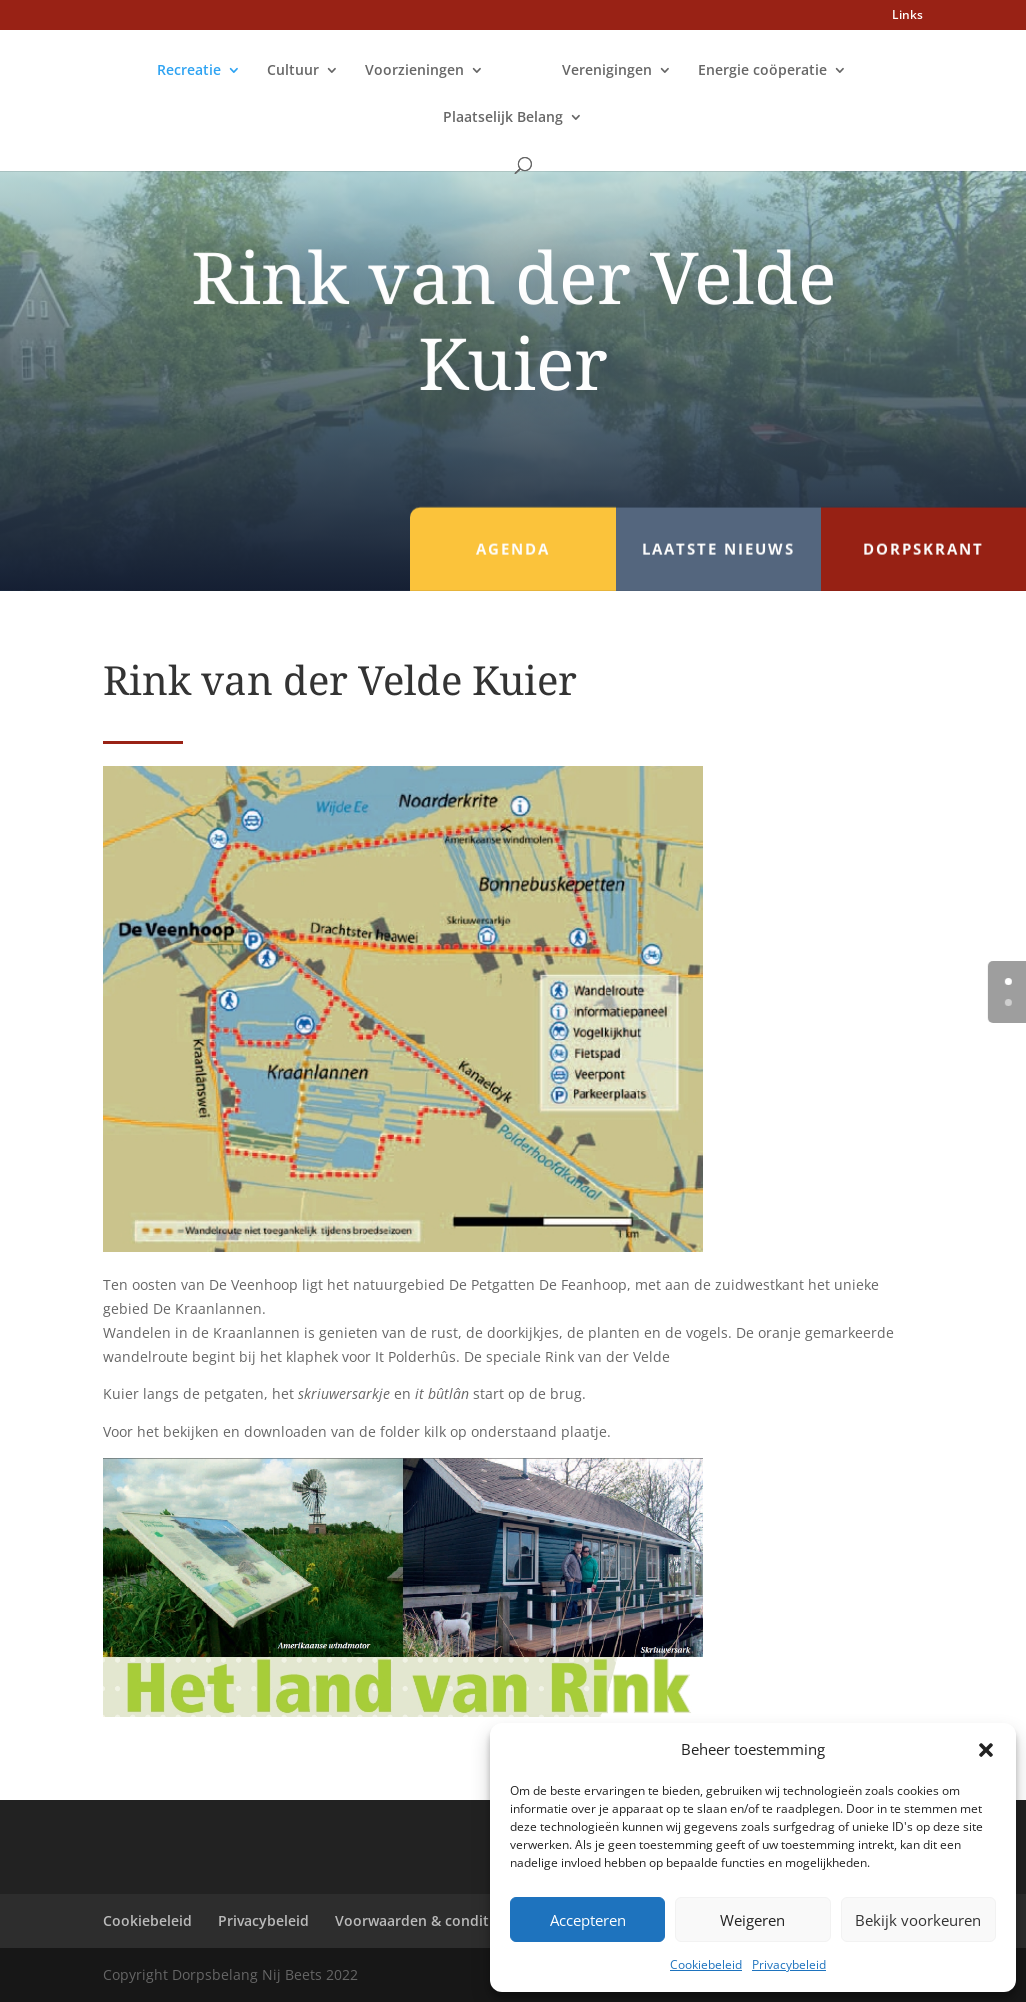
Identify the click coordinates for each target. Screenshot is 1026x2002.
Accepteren (588, 1920)
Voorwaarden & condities (421, 1920)
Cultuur (293, 71)
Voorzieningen (414, 71)
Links (907, 16)
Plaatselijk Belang (503, 118)
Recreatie (189, 71)
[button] (986, 1750)
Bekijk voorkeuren (918, 1920)
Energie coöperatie (762, 71)
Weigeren (752, 1920)
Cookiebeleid (706, 1964)
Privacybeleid (789, 1964)
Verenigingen (607, 71)
